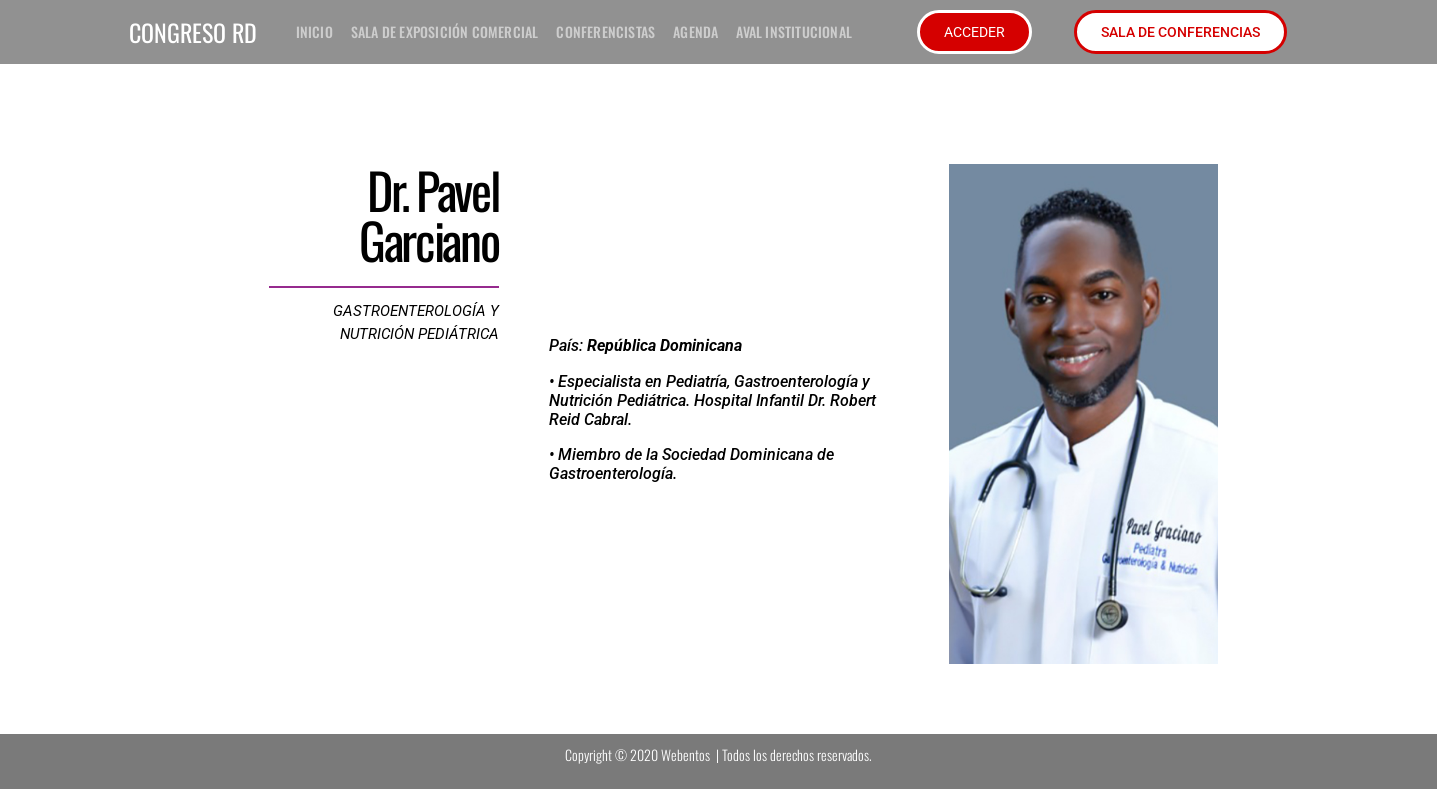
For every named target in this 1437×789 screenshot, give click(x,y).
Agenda (695, 31)
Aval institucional (794, 31)
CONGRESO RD (193, 32)
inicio (314, 31)
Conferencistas (605, 31)
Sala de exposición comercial (445, 31)
